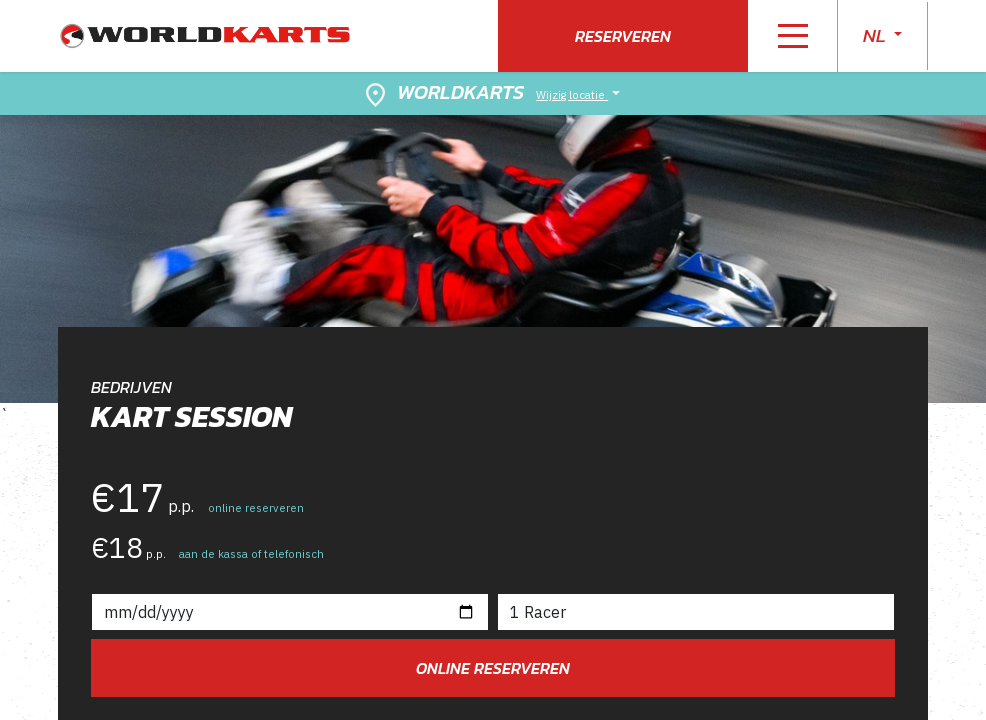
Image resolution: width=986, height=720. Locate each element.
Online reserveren (493, 668)
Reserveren (623, 36)
